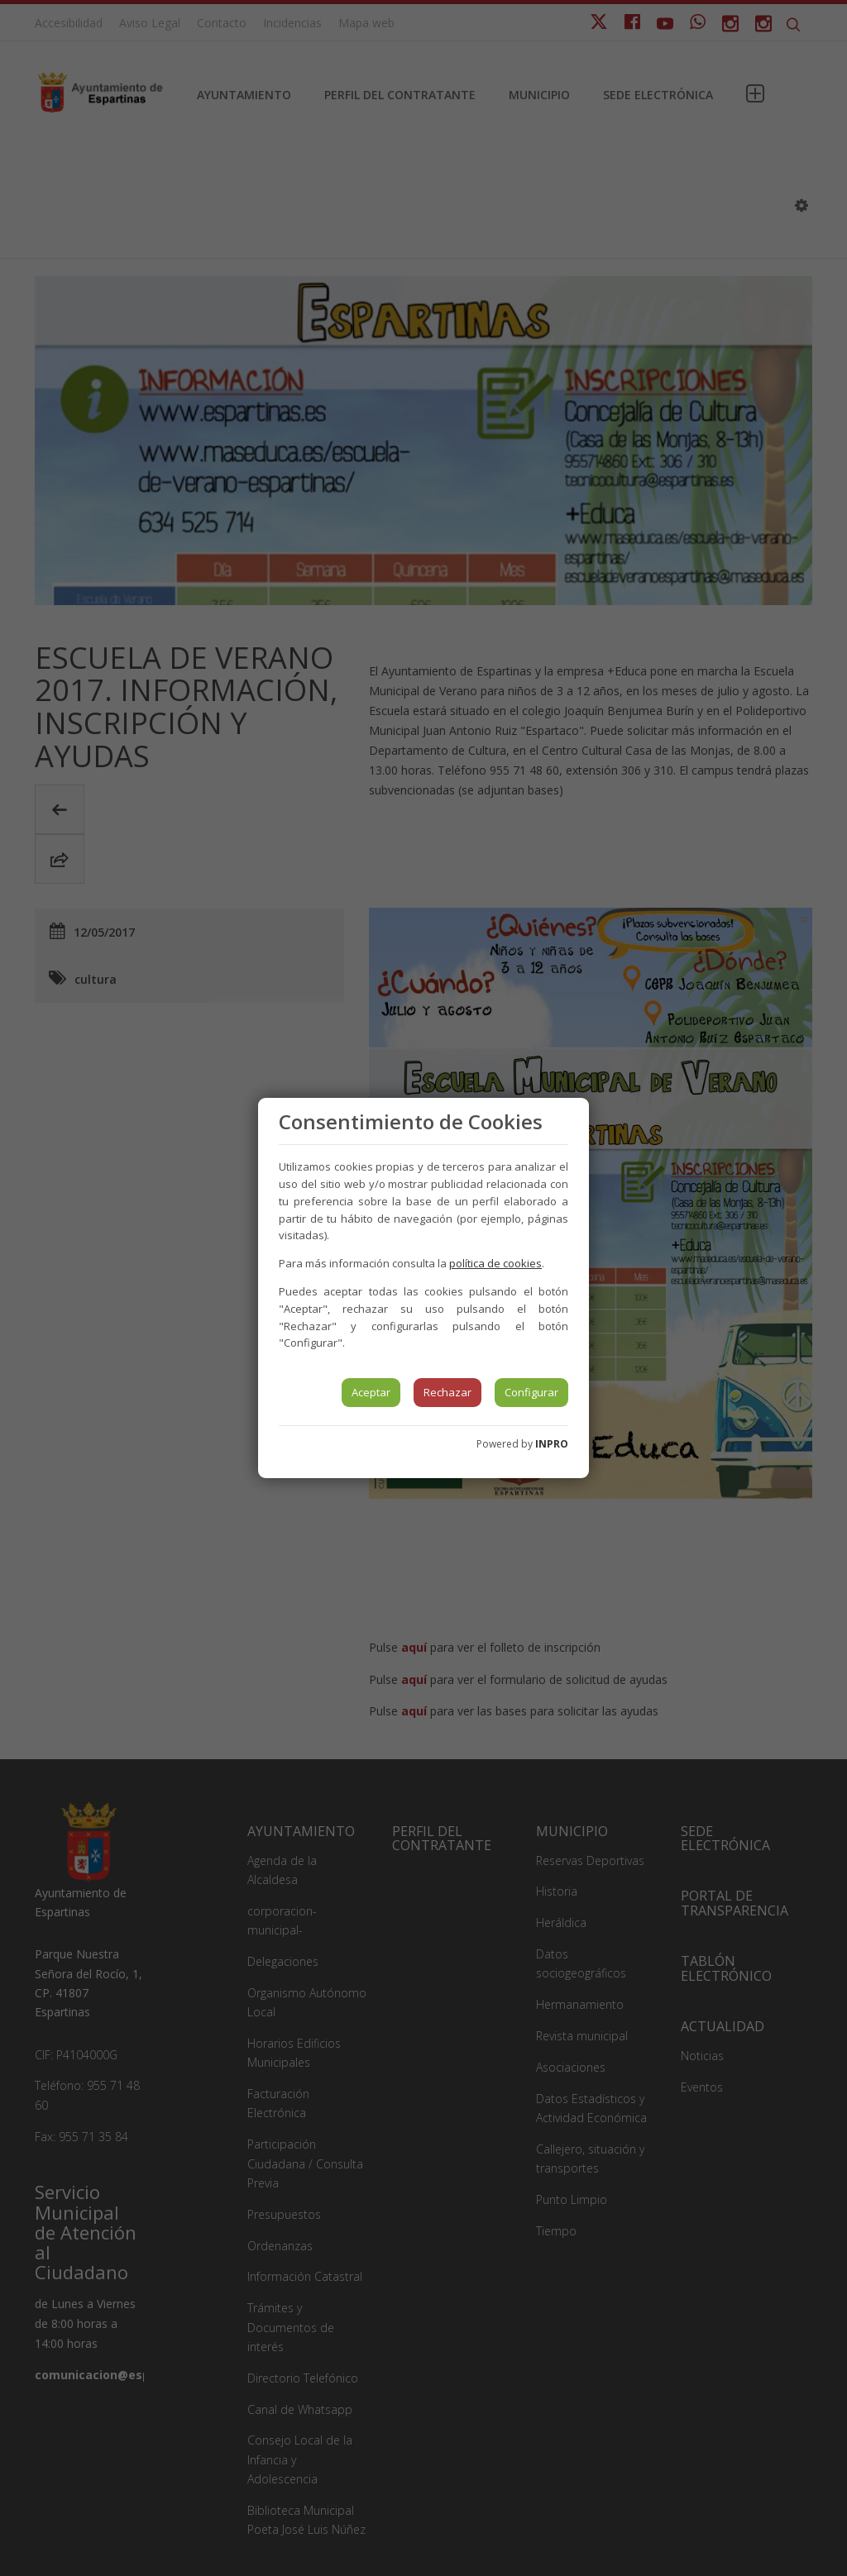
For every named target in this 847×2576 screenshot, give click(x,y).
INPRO (551, 1444)
